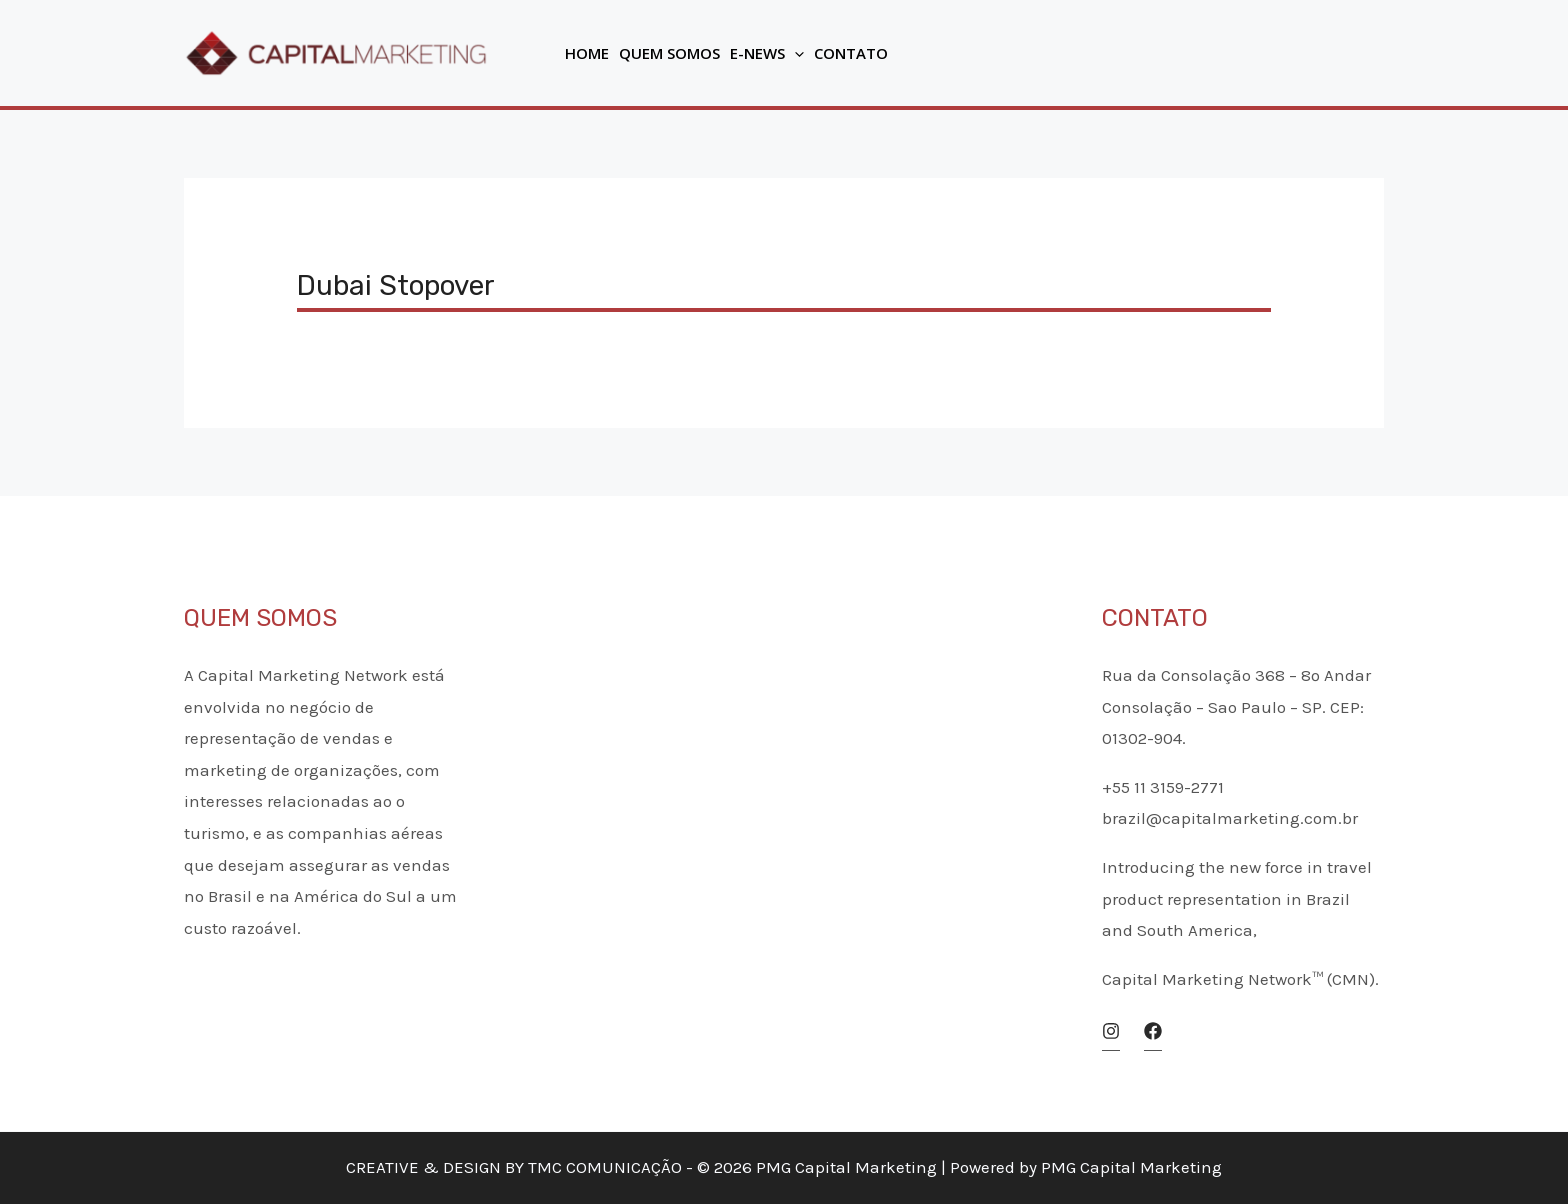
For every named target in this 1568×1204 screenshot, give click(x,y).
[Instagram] (1111, 1031)
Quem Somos (669, 53)
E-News (767, 53)
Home (587, 53)
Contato (851, 53)
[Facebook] (1153, 1031)
